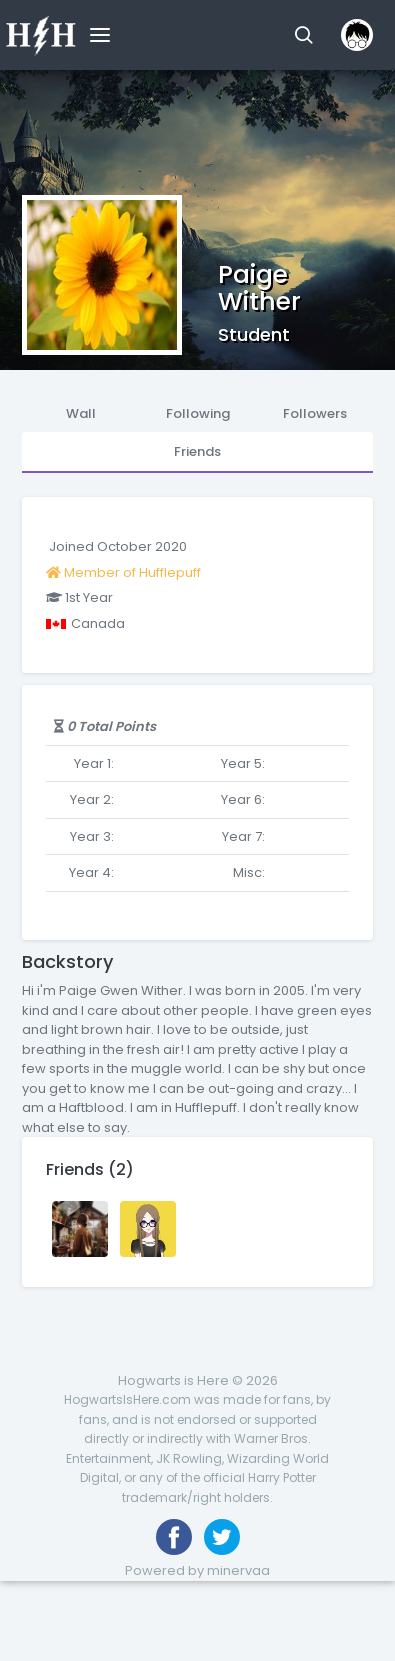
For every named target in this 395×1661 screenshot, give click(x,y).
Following (198, 413)
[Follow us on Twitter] (222, 1537)
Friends (197, 451)
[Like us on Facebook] (174, 1537)
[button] (303, 35)
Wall (81, 413)
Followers (315, 413)
